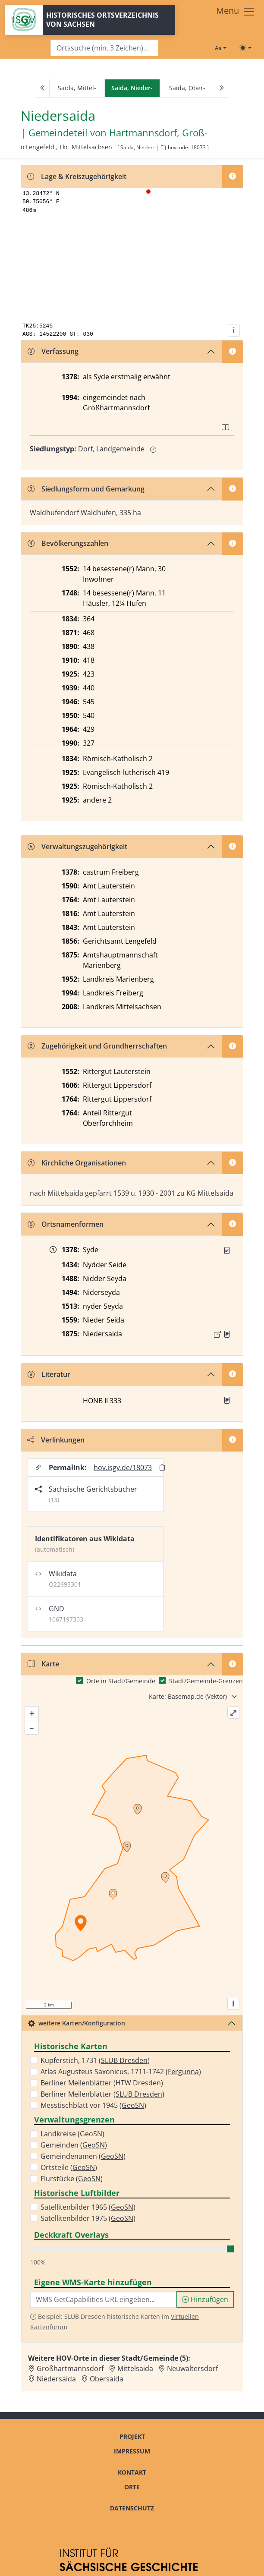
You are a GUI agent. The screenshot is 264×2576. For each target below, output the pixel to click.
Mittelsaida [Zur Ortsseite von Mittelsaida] (135, 2368)
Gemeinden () (74, 2145)
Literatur (49, 1374)
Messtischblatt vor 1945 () (93, 2105)
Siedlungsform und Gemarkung (86, 489)
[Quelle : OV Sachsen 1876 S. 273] (227, 1334)
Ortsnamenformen (66, 1224)
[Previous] (42, 88)
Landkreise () (72, 2133)
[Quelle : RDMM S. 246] (227, 1250)
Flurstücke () (72, 2178)
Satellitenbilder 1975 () (88, 2218)
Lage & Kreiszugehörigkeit (76, 176)
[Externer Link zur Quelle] (217, 1334)
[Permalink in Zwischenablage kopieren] (162, 1467)
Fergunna (183, 2071)
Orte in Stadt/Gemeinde (120, 1681)
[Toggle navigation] (236, 11)
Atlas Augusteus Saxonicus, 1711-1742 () (121, 2071)
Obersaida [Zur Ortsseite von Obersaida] (106, 2379)
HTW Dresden (138, 2083)
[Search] (104, 48)
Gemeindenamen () (83, 2156)
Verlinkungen (56, 1440)
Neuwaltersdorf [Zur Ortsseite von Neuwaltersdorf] (192, 2368)
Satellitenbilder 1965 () (88, 2207)
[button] (226, 1250)
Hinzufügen (205, 2299)
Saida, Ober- (187, 88)
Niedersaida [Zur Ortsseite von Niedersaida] (56, 2379)
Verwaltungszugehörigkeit (77, 846)
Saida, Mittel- (77, 88)
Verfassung (53, 351)
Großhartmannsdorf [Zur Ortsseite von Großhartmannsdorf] (70, 2368)
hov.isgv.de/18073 (123, 1467)
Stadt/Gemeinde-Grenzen (206, 1681)
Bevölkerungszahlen (68, 543)
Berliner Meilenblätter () (102, 2083)
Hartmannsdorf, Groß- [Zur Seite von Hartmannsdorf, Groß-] (158, 133)
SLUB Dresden (124, 2060)
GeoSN (133, 2105)
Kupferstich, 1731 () (95, 2060)
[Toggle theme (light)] (245, 48)
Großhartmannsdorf (116, 408)
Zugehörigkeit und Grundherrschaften (97, 1046)
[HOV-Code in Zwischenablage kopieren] (163, 148)
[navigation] (132, 88)
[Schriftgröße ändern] (220, 48)
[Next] (221, 88)
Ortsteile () (69, 2167)
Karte (43, 1664)
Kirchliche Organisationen (77, 1163)
